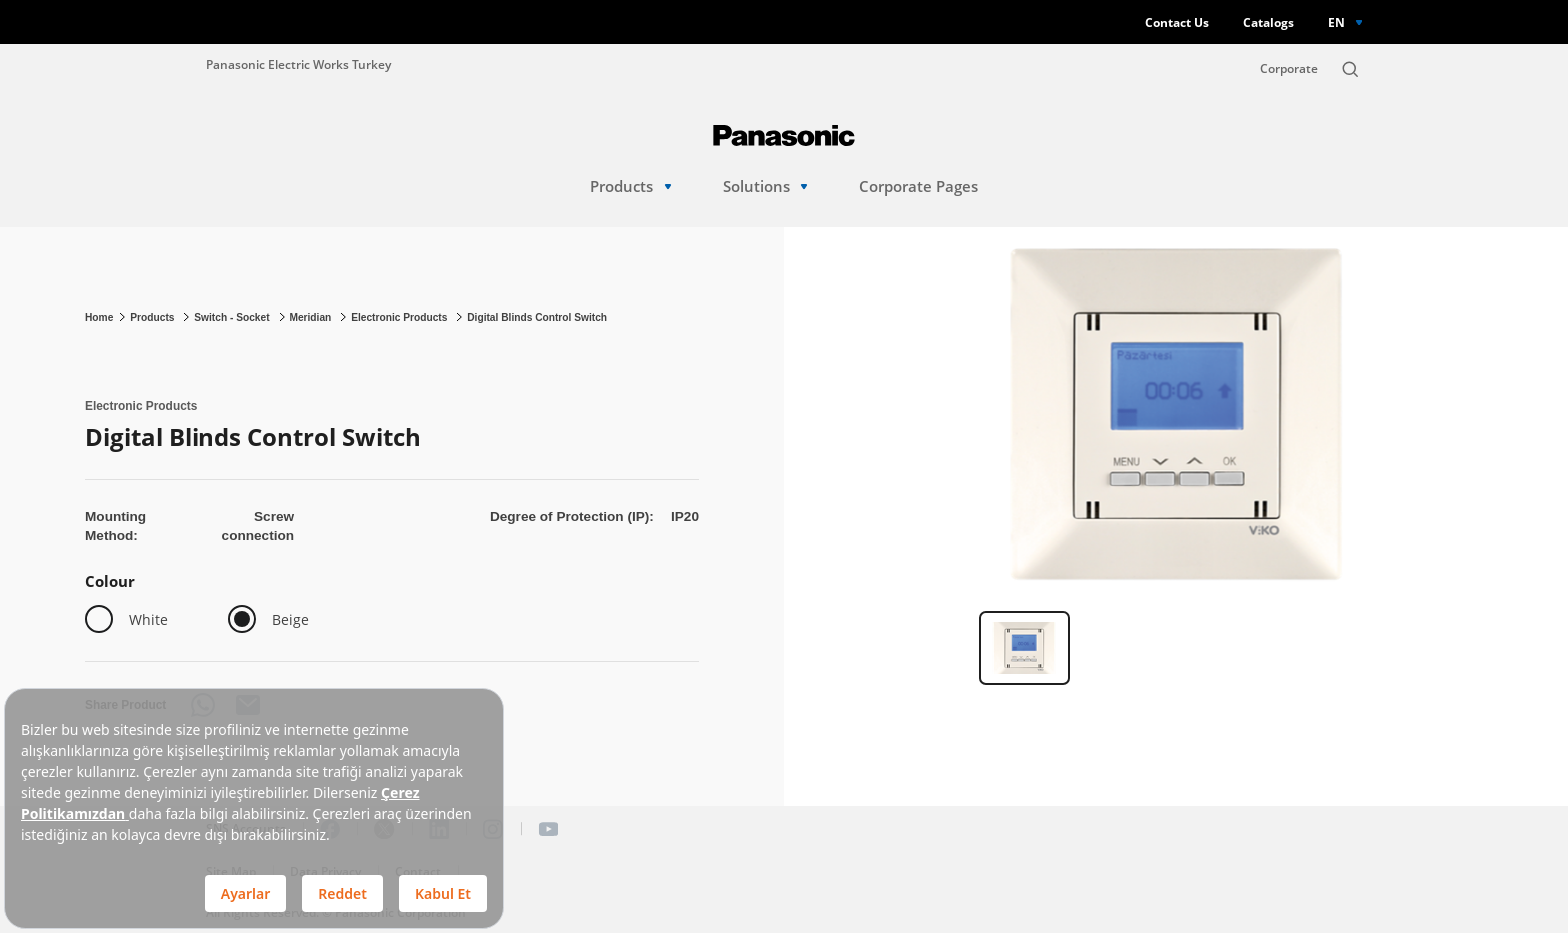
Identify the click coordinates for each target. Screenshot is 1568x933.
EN (1336, 22)
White (148, 619)
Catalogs (1268, 22)
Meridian (311, 317)
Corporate (1289, 68)
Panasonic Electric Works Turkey (298, 64)
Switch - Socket (233, 317)
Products (630, 186)
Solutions (765, 186)
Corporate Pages (918, 186)
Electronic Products (400, 317)
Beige (290, 619)
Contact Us (1177, 22)
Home (99, 317)
